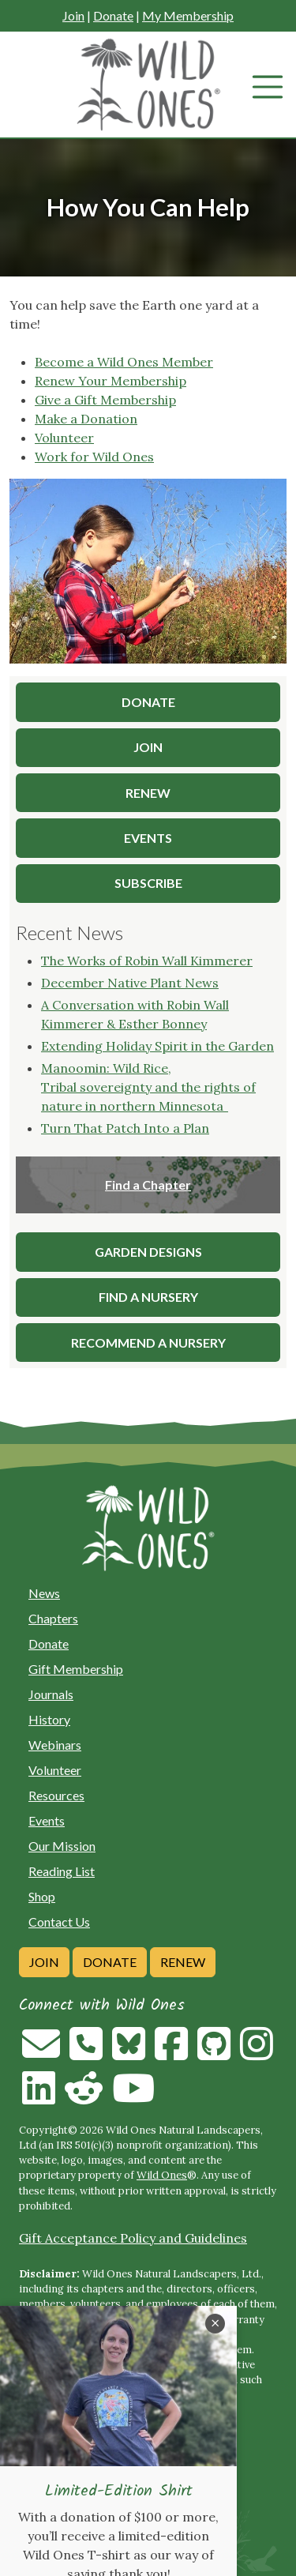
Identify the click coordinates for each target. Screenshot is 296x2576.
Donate (113, 15)
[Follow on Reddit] (84, 2097)
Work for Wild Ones (94, 456)
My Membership (188, 15)
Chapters (53, 1618)
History (49, 1719)
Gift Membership (75, 1668)
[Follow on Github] (214, 2053)
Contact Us (59, 1921)
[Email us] (41, 2053)
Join (73, 15)
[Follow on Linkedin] (38, 2097)
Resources (56, 1795)
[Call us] (86, 2053)
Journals (50, 1694)
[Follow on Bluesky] (128, 2053)
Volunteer (64, 438)
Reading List (61, 1870)
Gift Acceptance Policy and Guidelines (133, 2238)
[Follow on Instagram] (256, 2053)
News (44, 1592)
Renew (182, 1961)
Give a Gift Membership (105, 400)
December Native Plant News (130, 983)
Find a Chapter (148, 1184)
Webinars (54, 1744)
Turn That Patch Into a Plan (125, 1128)
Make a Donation (86, 419)
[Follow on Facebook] (171, 2053)
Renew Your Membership (110, 381)
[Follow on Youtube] (133, 2097)
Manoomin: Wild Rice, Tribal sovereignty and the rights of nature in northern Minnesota (148, 1087)
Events (46, 1820)
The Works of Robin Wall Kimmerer (147, 960)
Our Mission (62, 1845)
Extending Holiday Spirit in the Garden (157, 1046)
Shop (41, 1896)
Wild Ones (162, 2175)
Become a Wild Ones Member (124, 362)
